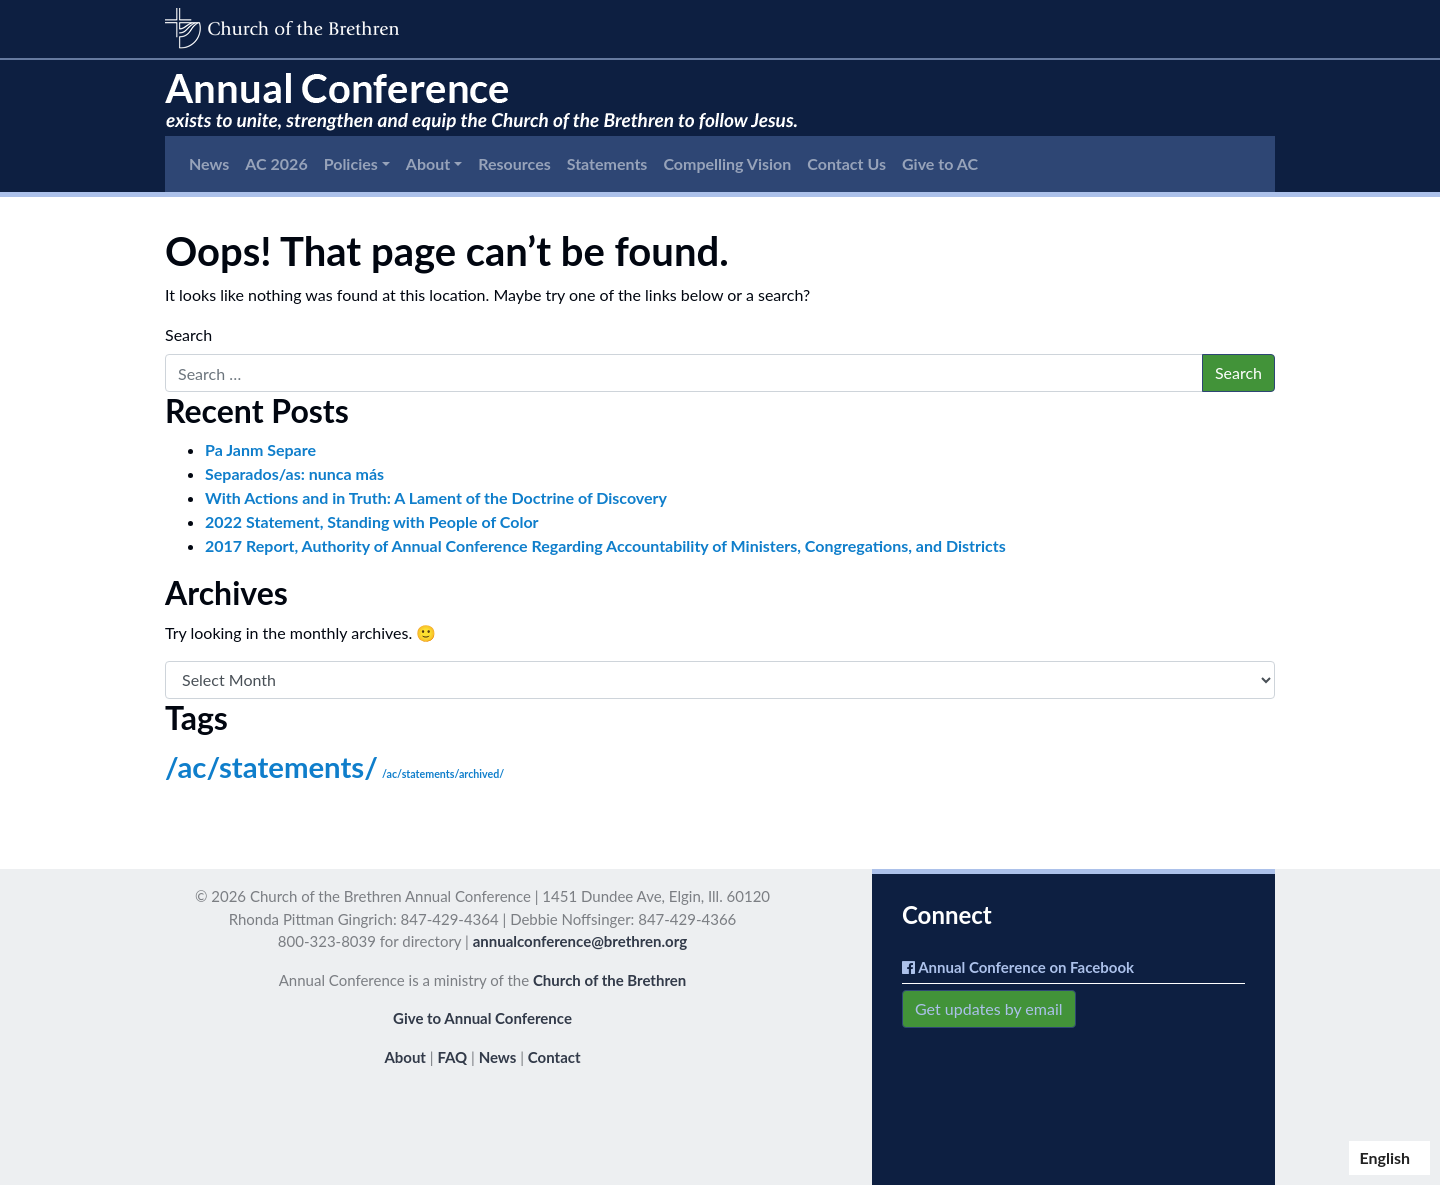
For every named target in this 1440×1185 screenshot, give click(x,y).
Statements (607, 163)
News (209, 163)
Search (188, 334)
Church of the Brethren (609, 980)
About (428, 163)
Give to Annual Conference (482, 1018)
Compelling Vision (727, 163)
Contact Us (846, 163)
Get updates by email (989, 1008)
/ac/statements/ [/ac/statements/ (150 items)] (271, 766)
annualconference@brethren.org (580, 941)
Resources (514, 163)
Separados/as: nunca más (294, 473)
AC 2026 (276, 163)
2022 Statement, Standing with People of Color (372, 521)
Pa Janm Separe (260, 449)
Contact (554, 1057)
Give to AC (940, 163)
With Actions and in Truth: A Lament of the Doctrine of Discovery (436, 497)
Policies (351, 163)
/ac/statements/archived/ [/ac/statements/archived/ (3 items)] (443, 773)
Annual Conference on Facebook (1018, 967)
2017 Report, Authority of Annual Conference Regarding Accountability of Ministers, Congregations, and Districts (605, 545)
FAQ (452, 1057)
